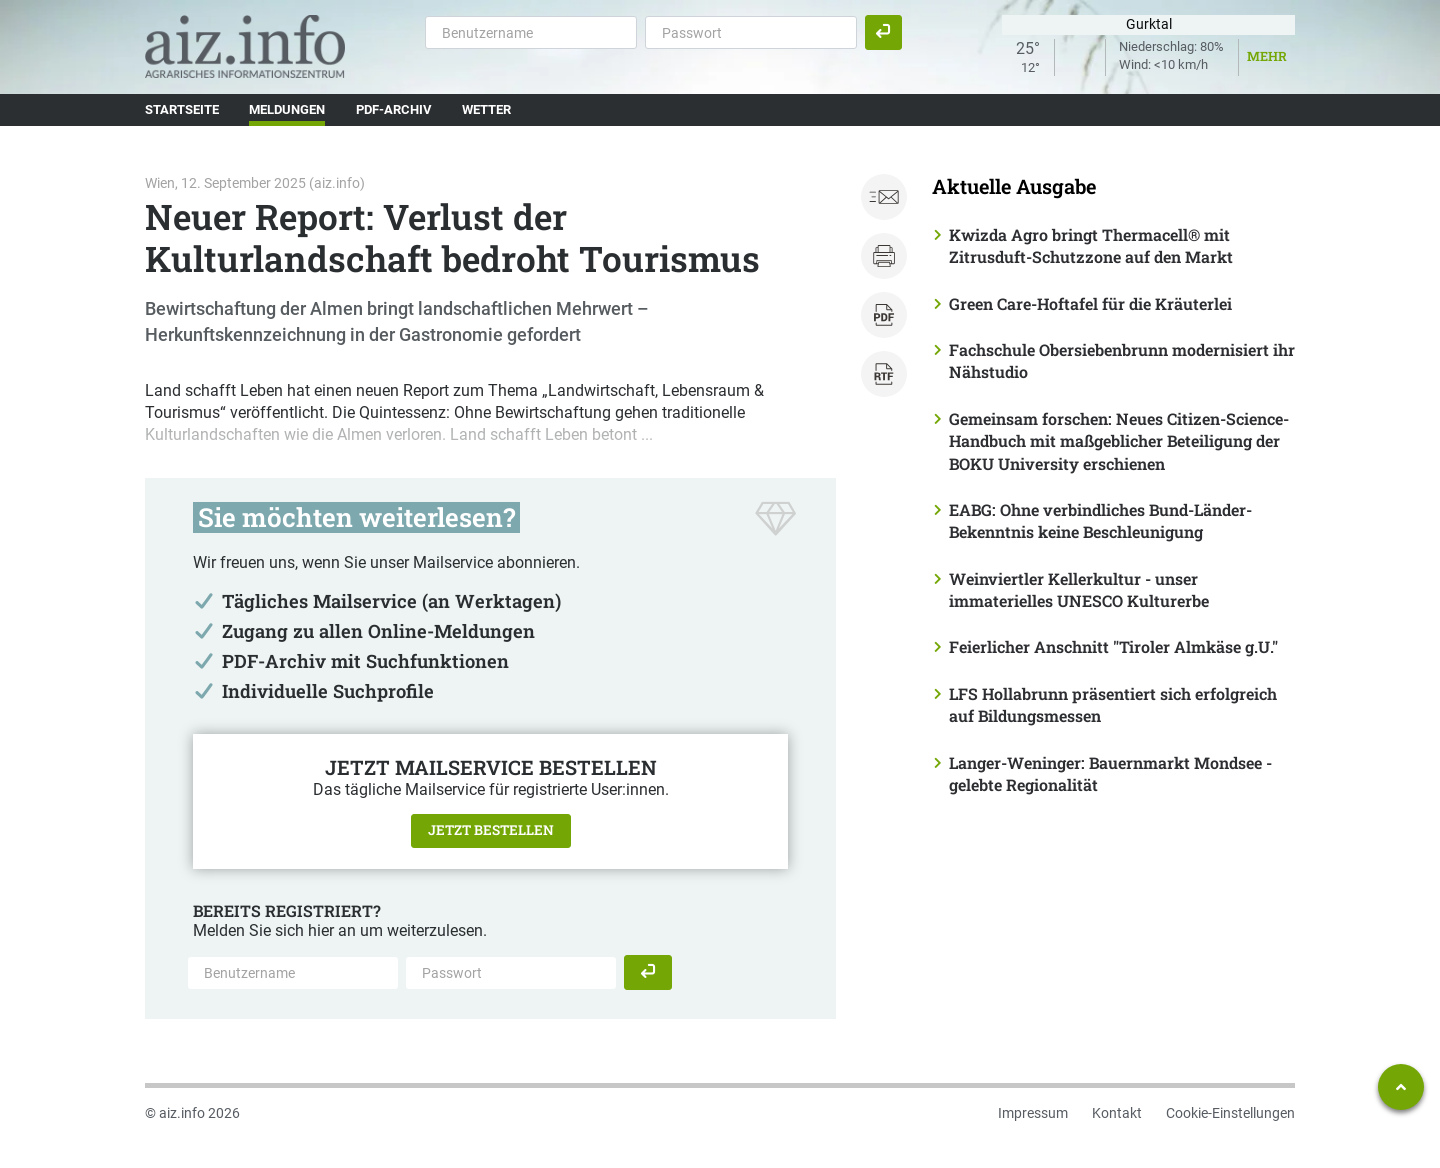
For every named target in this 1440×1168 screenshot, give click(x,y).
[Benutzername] (531, 32)
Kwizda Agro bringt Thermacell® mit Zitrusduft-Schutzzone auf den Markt (1091, 245)
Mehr (1267, 56)
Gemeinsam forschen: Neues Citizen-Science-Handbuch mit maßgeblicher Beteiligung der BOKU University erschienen (1119, 441)
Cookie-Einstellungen (1230, 1113)
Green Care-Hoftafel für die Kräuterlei (1090, 303)
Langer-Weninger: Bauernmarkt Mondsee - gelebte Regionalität (1110, 773)
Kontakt (1117, 1113)
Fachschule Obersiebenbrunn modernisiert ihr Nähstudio (1122, 360)
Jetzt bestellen (491, 830)
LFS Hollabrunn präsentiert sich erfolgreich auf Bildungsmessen (1113, 704)
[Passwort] (751, 32)
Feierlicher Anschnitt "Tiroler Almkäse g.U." (1113, 646)
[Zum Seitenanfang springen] (1401, 1087)
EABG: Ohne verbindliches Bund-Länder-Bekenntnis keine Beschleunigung (1100, 520)
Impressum (1033, 1113)
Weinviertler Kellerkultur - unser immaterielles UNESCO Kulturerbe (1079, 589)
